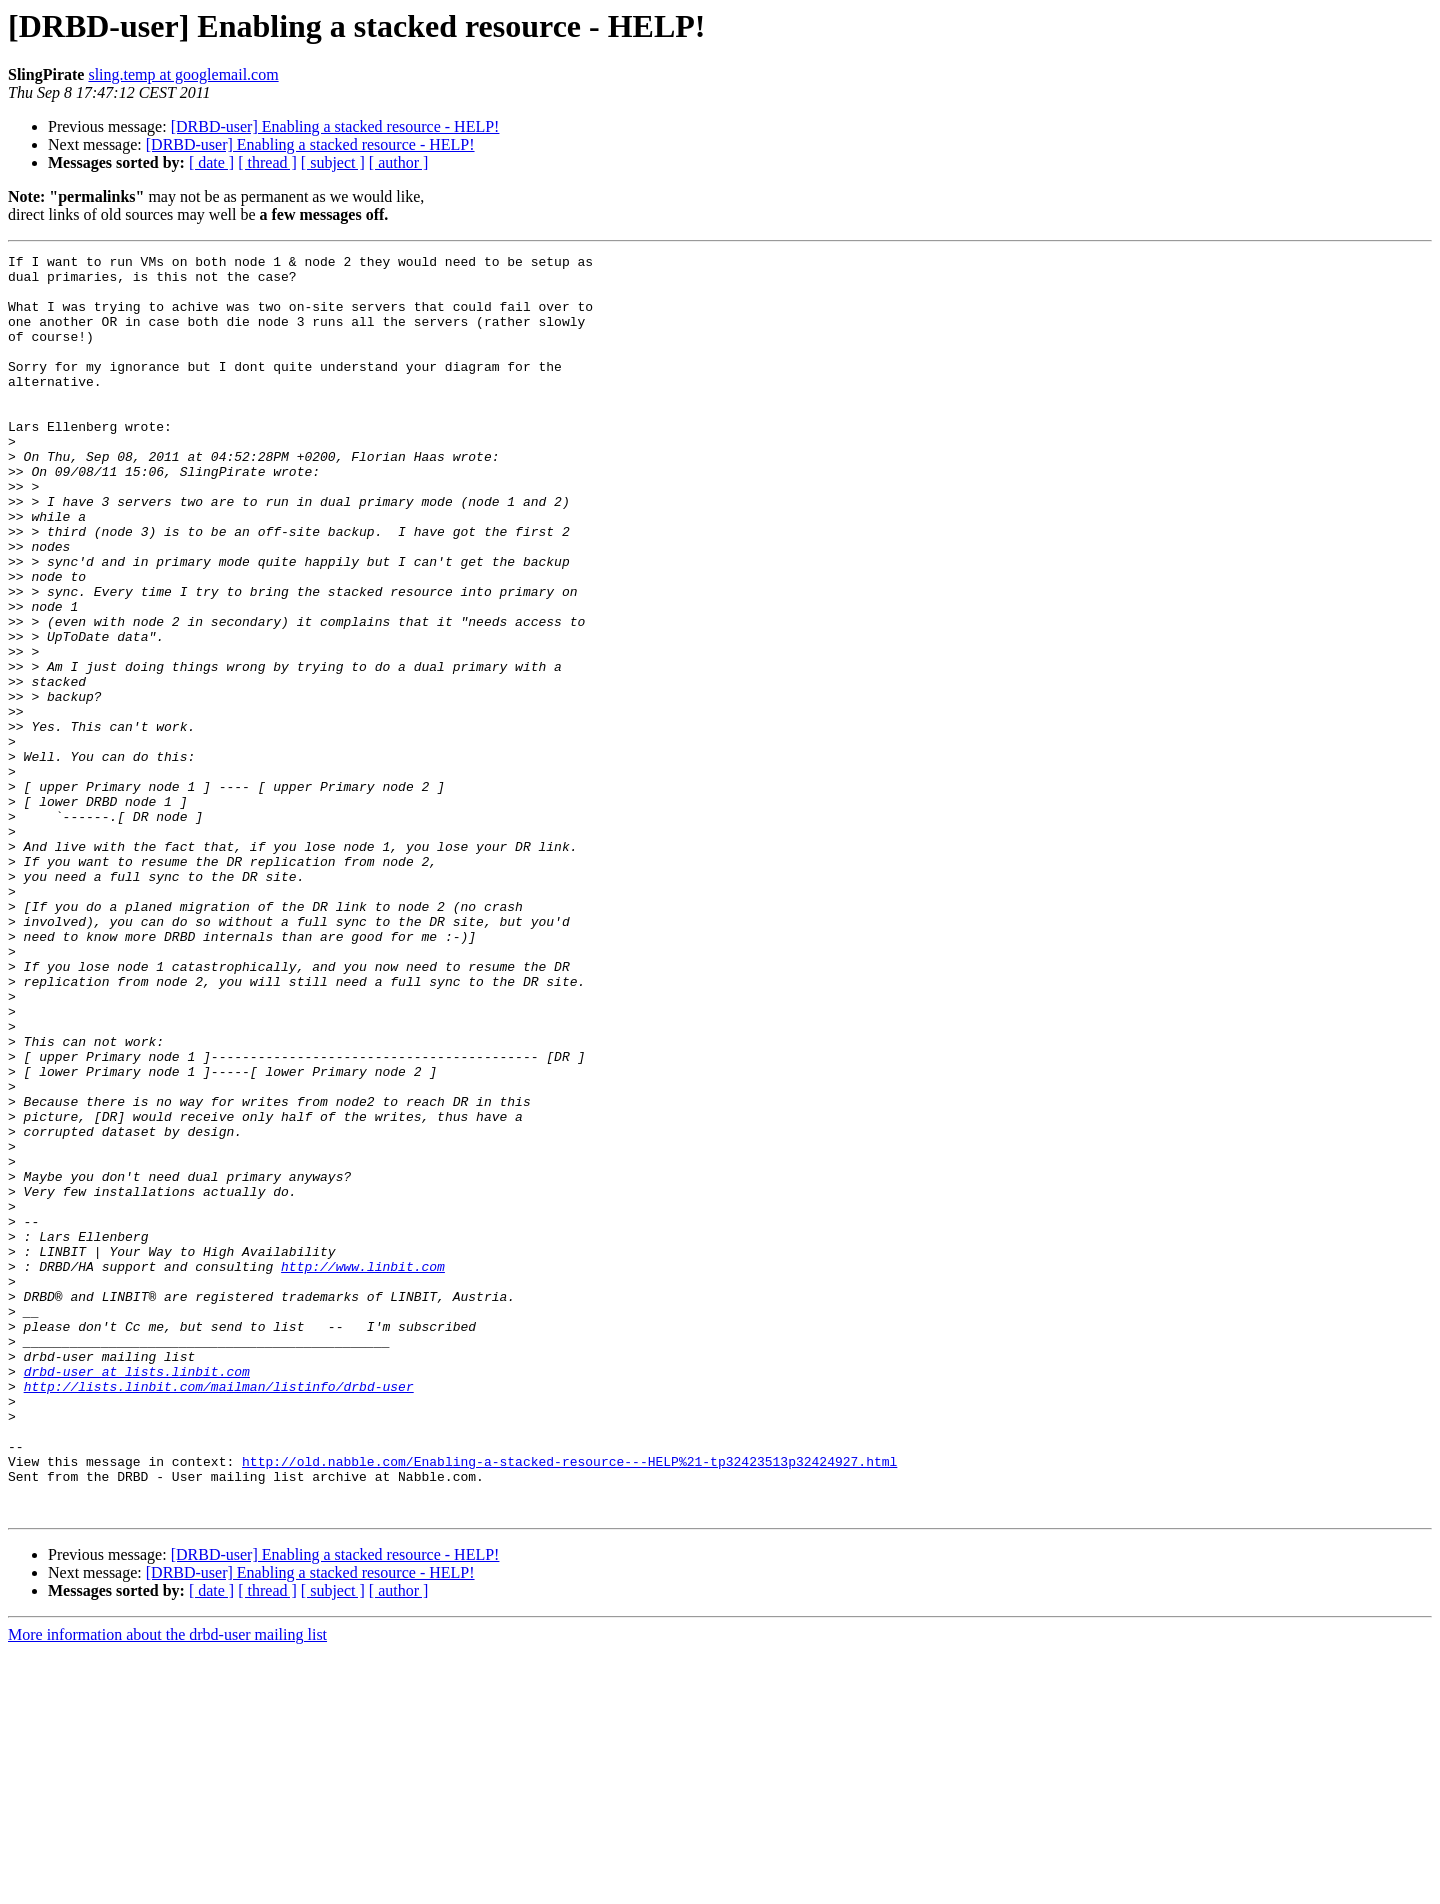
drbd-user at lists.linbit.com (137, 1596)
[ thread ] (267, 162)
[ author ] (399, 162)
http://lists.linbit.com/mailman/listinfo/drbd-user (219, 1614)
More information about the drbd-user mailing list (167, 1886)
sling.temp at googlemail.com (183, 74)
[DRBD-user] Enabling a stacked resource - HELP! (335, 126)
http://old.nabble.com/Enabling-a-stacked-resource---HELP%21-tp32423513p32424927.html (569, 1704)
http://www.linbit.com (363, 1470)
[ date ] (211, 162)
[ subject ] (333, 162)
